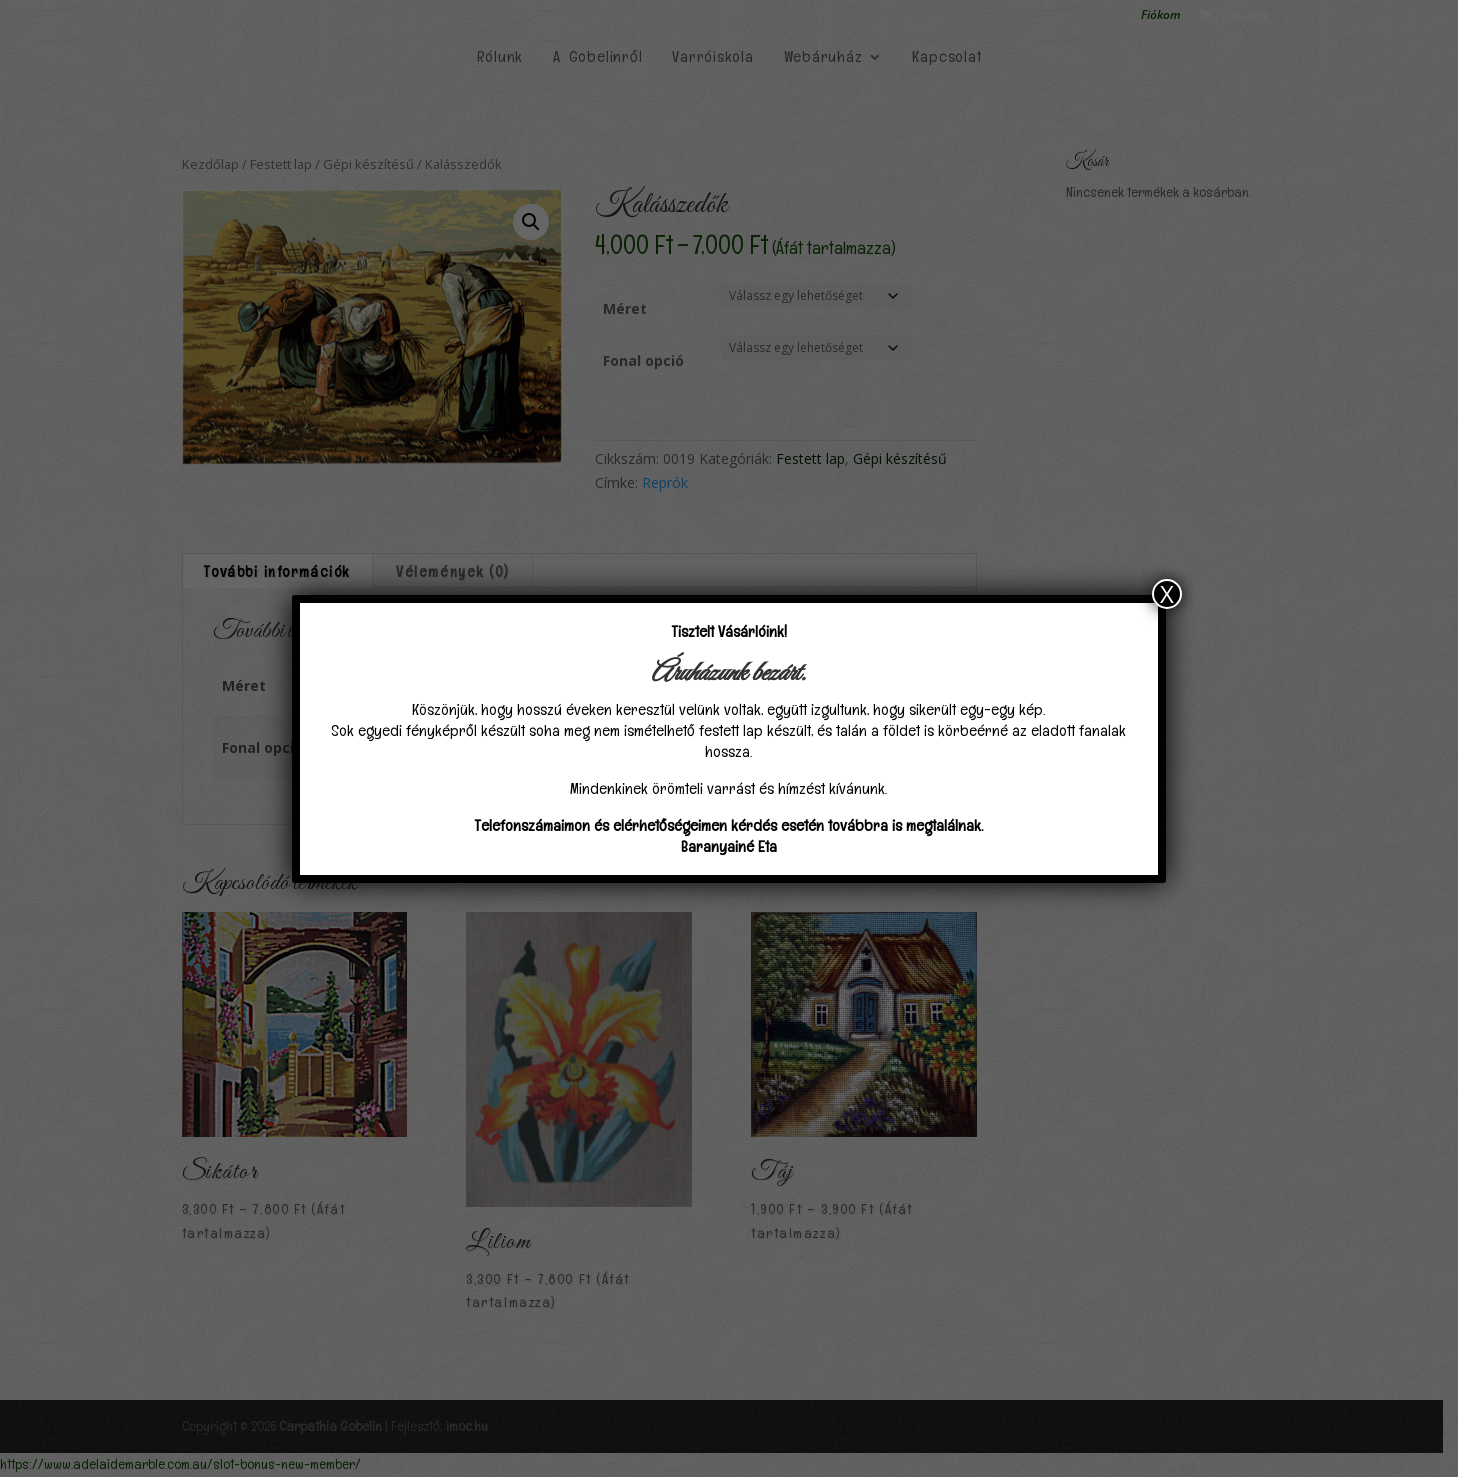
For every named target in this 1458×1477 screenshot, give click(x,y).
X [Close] (1167, 594)
